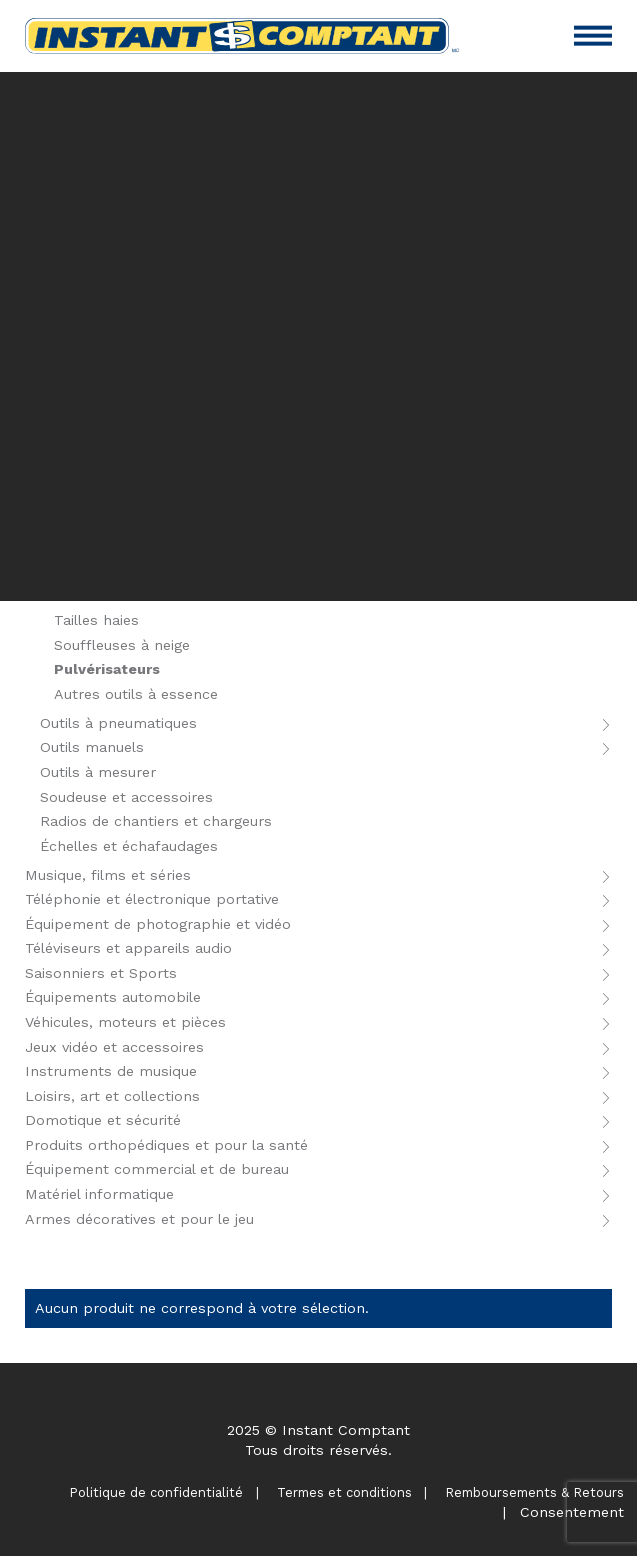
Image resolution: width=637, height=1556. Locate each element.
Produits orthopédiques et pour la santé (166, 1145)
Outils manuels (92, 747)
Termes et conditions (344, 1492)
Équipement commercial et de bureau (157, 1169)
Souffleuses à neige (122, 645)
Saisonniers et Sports (101, 973)
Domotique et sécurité (103, 1120)
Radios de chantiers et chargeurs (156, 821)
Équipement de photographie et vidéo (158, 924)
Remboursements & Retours (534, 1492)
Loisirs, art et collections (112, 1096)
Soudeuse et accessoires (126, 797)
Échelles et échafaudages (129, 846)
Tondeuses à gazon (121, 571)
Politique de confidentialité (156, 1492)
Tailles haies (96, 620)
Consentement (572, 1512)
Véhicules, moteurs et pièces (125, 1022)
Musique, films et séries (108, 875)
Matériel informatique (99, 1194)
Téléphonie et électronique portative (152, 899)
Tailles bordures (110, 596)
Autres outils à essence (136, 694)
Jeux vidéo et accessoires (114, 1047)
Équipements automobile (113, 997)
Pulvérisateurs (107, 669)
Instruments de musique (111, 1071)
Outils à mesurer (98, 772)
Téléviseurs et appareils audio (128, 948)
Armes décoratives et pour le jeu (139, 1219)
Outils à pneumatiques (118, 723)
